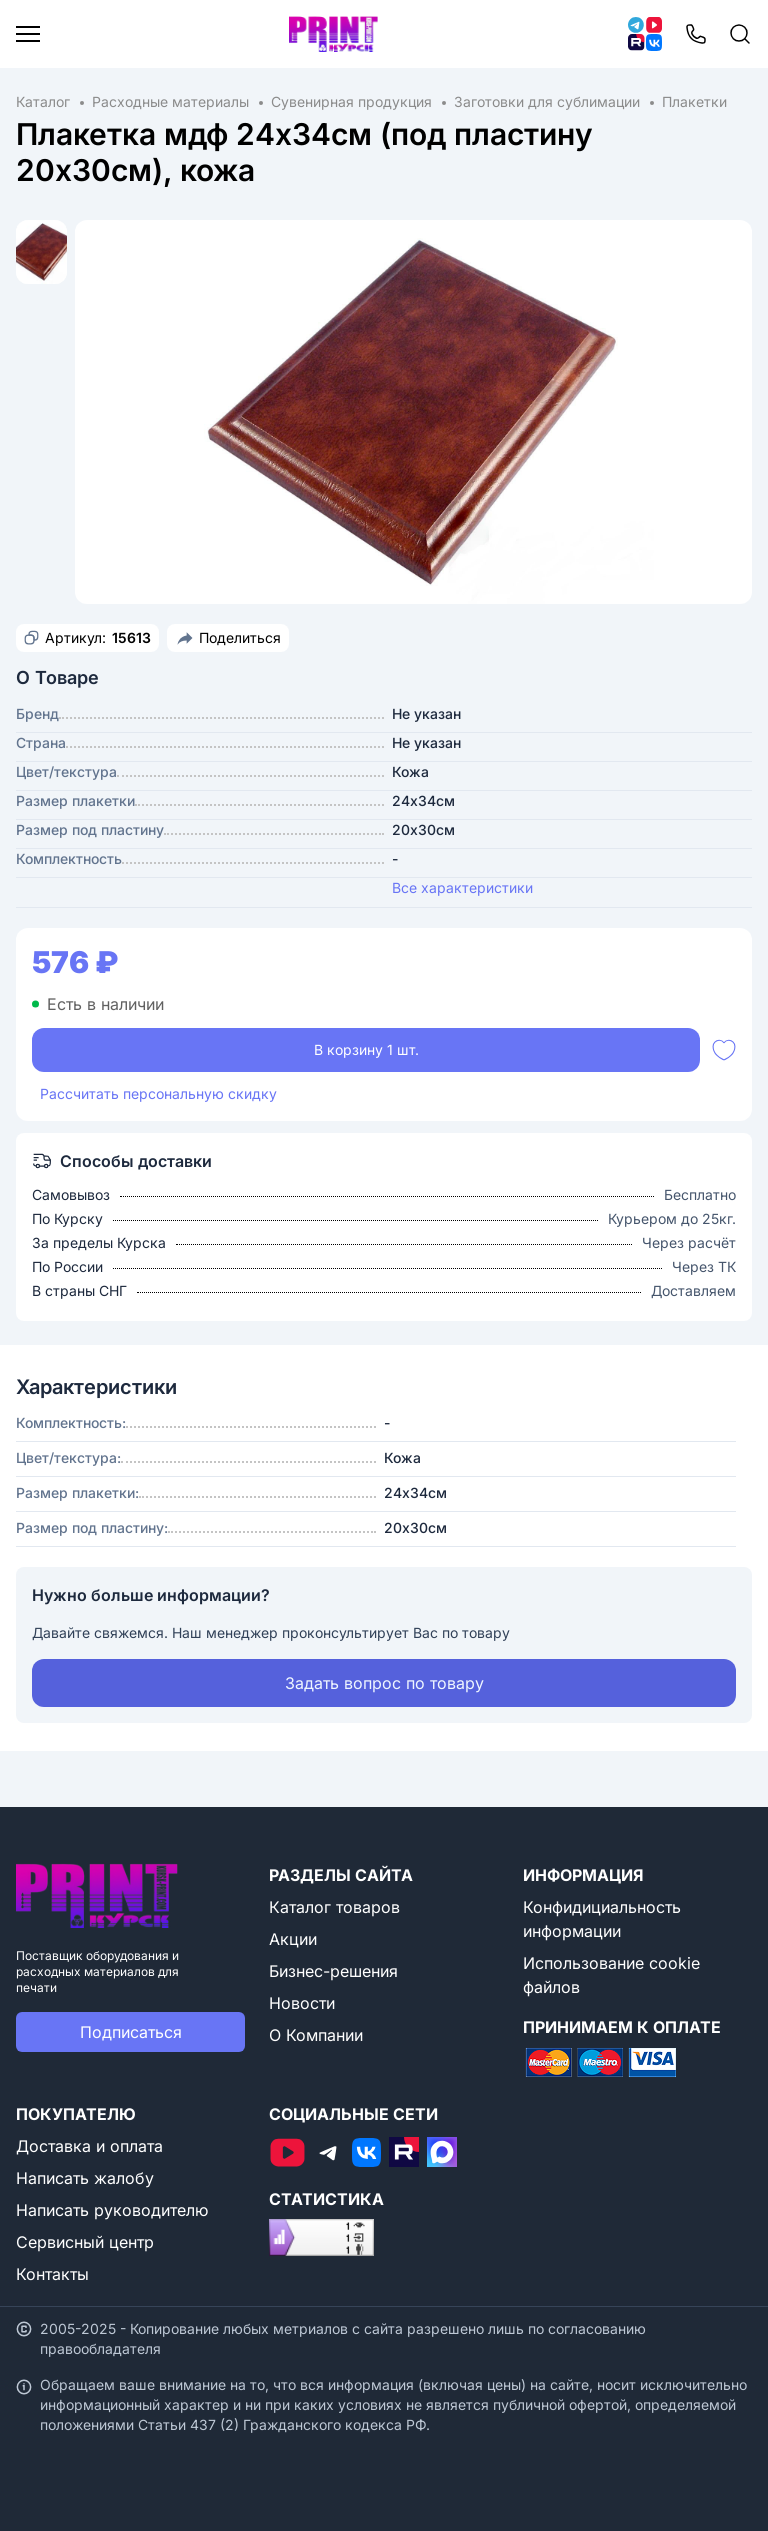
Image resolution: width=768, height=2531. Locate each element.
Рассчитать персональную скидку (158, 1093)
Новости (302, 2003)
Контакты (52, 2274)
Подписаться (131, 2032)
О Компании (316, 2035)
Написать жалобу (85, 2178)
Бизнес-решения (333, 1971)
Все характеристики (462, 887)
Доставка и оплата (89, 2146)
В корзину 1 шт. (366, 1049)
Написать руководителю (112, 2210)
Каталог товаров (334, 1907)
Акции (293, 1939)
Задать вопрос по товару (384, 1683)
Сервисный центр (85, 2242)
